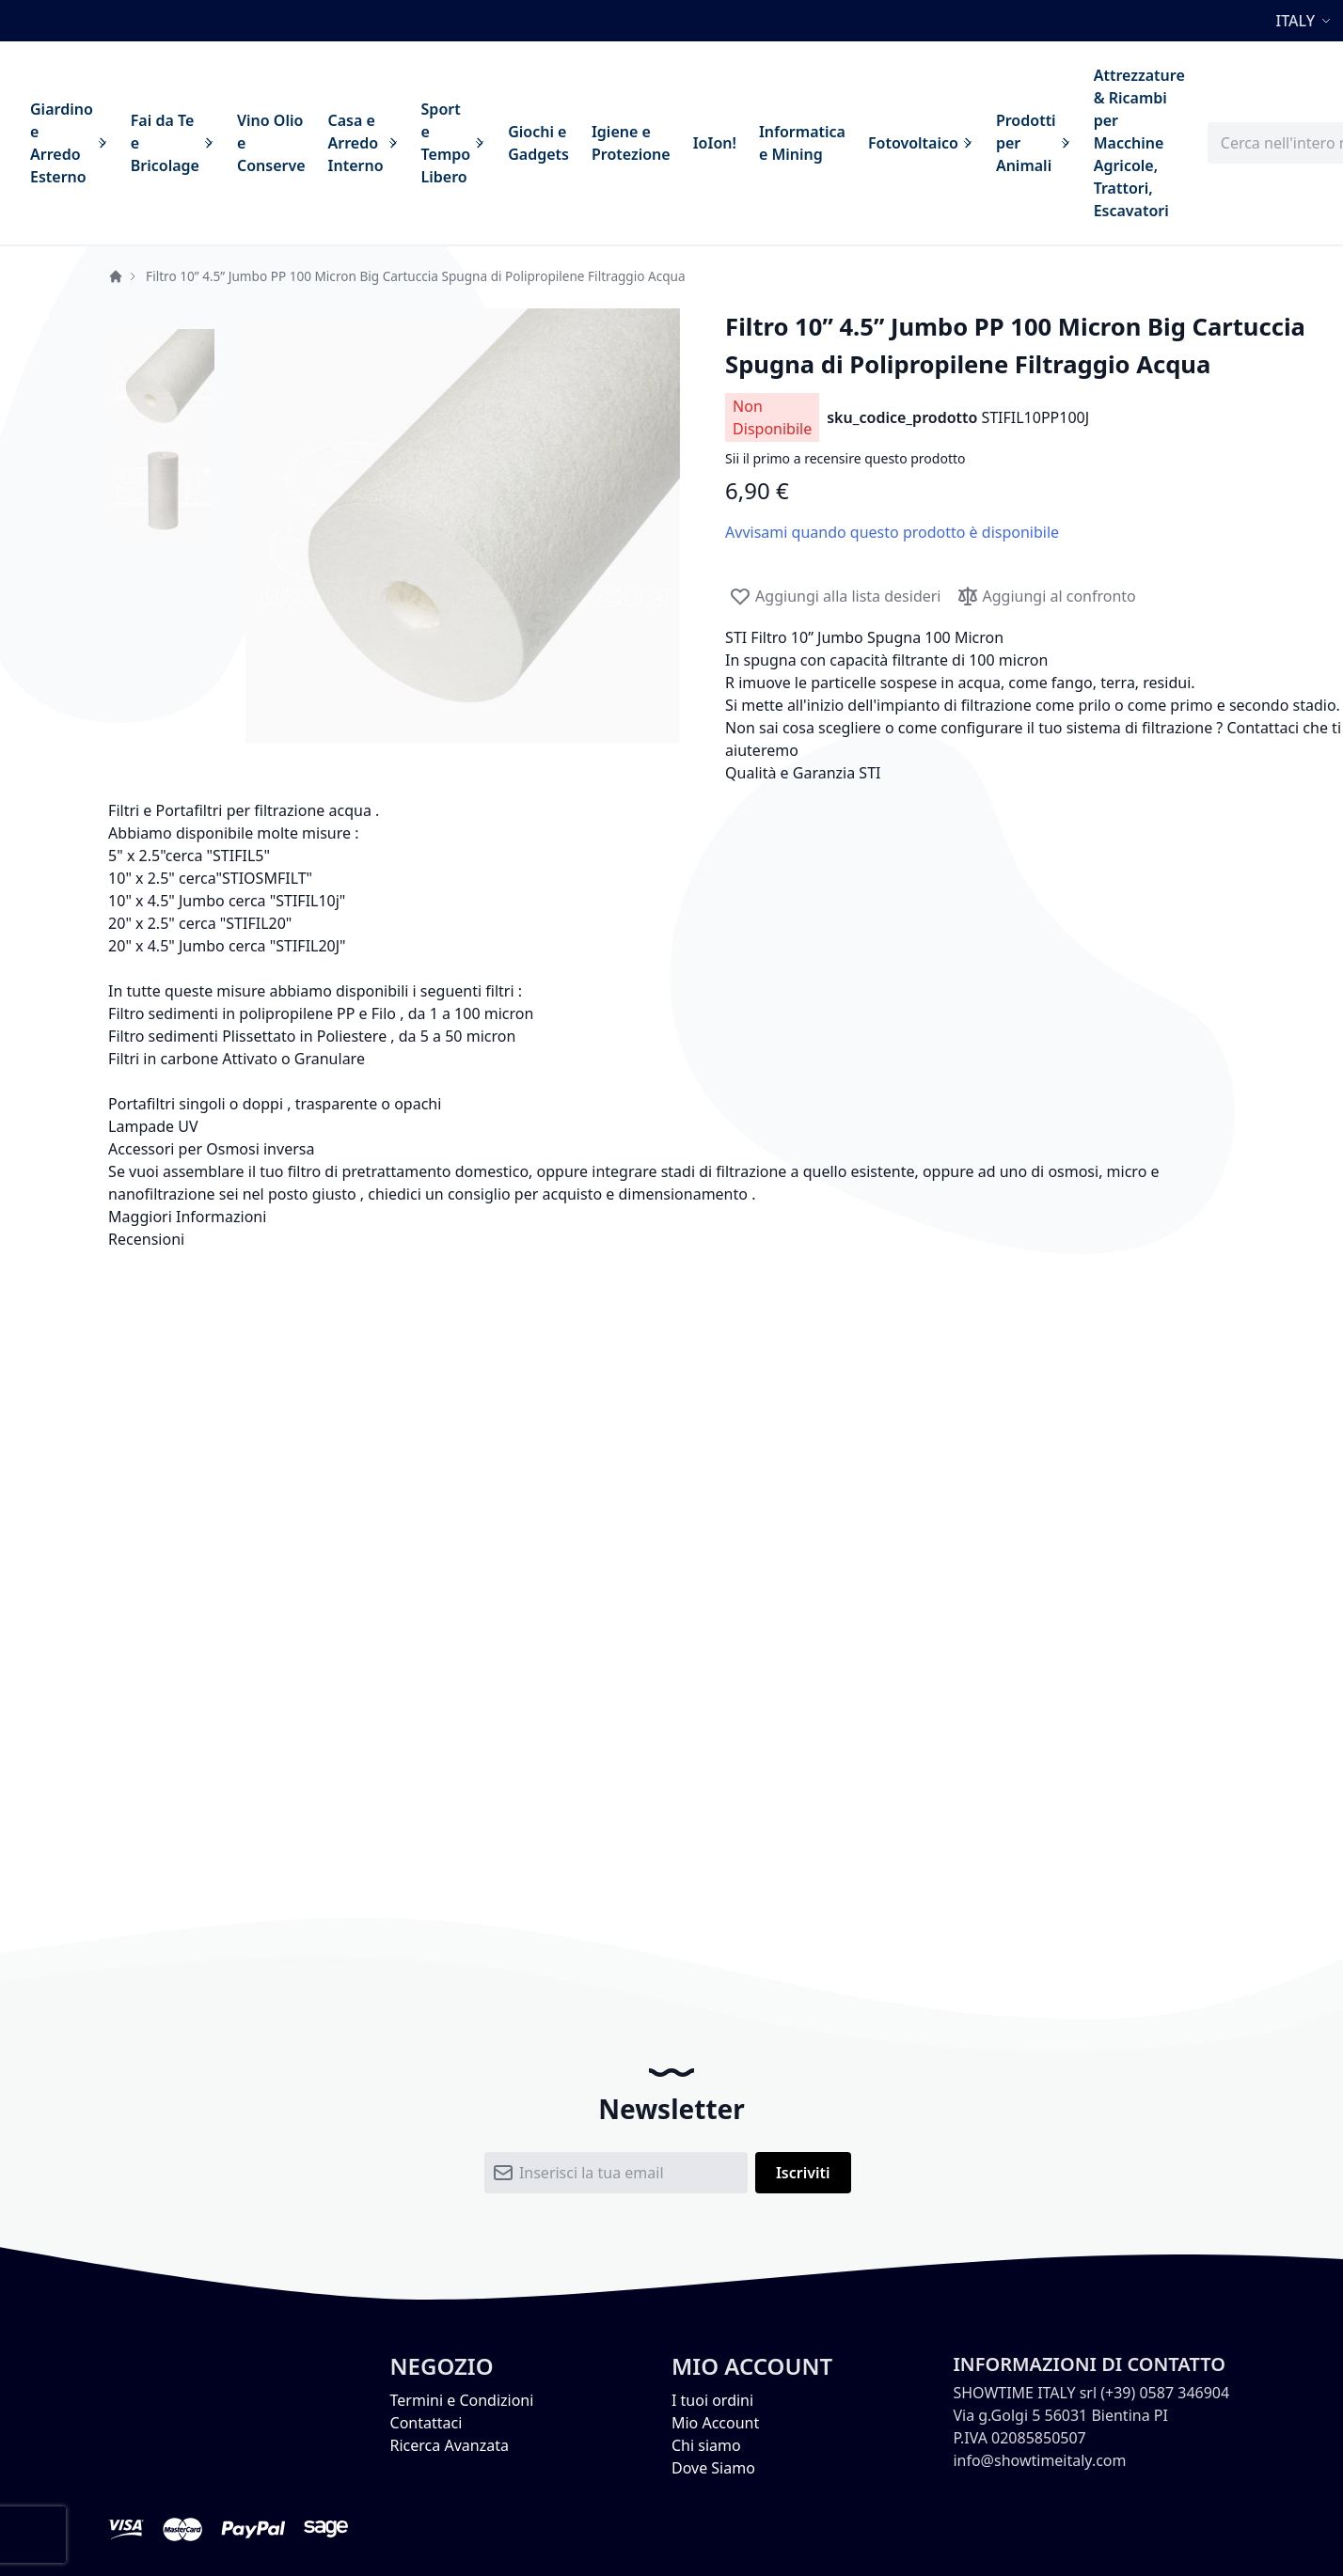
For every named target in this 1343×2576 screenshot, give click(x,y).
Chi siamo (706, 2445)
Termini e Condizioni (462, 2400)
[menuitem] (69, 143)
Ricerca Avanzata (449, 2445)
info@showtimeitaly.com (1039, 2460)
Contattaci (426, 2422)
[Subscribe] (803, 2172)
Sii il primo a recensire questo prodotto (845, 458)
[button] (1305, 20)
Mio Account (715, 2422)
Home (115, 276)
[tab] (671, 1216)
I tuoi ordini (712, 2400)
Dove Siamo (713, 2468)
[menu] (608, 143)
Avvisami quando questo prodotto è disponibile (892, 532)
